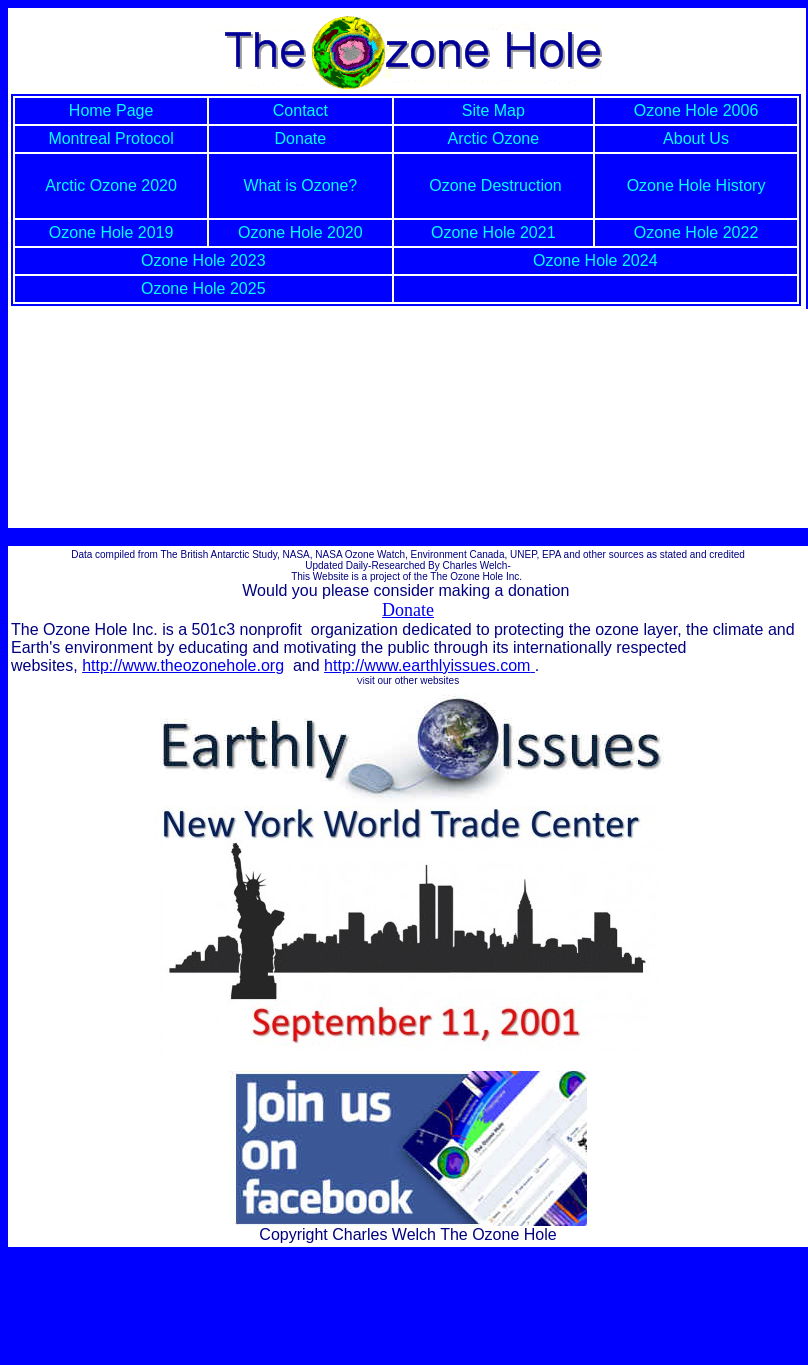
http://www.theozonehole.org (183, 665)
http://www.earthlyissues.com (429, 665)
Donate (408, 610)
